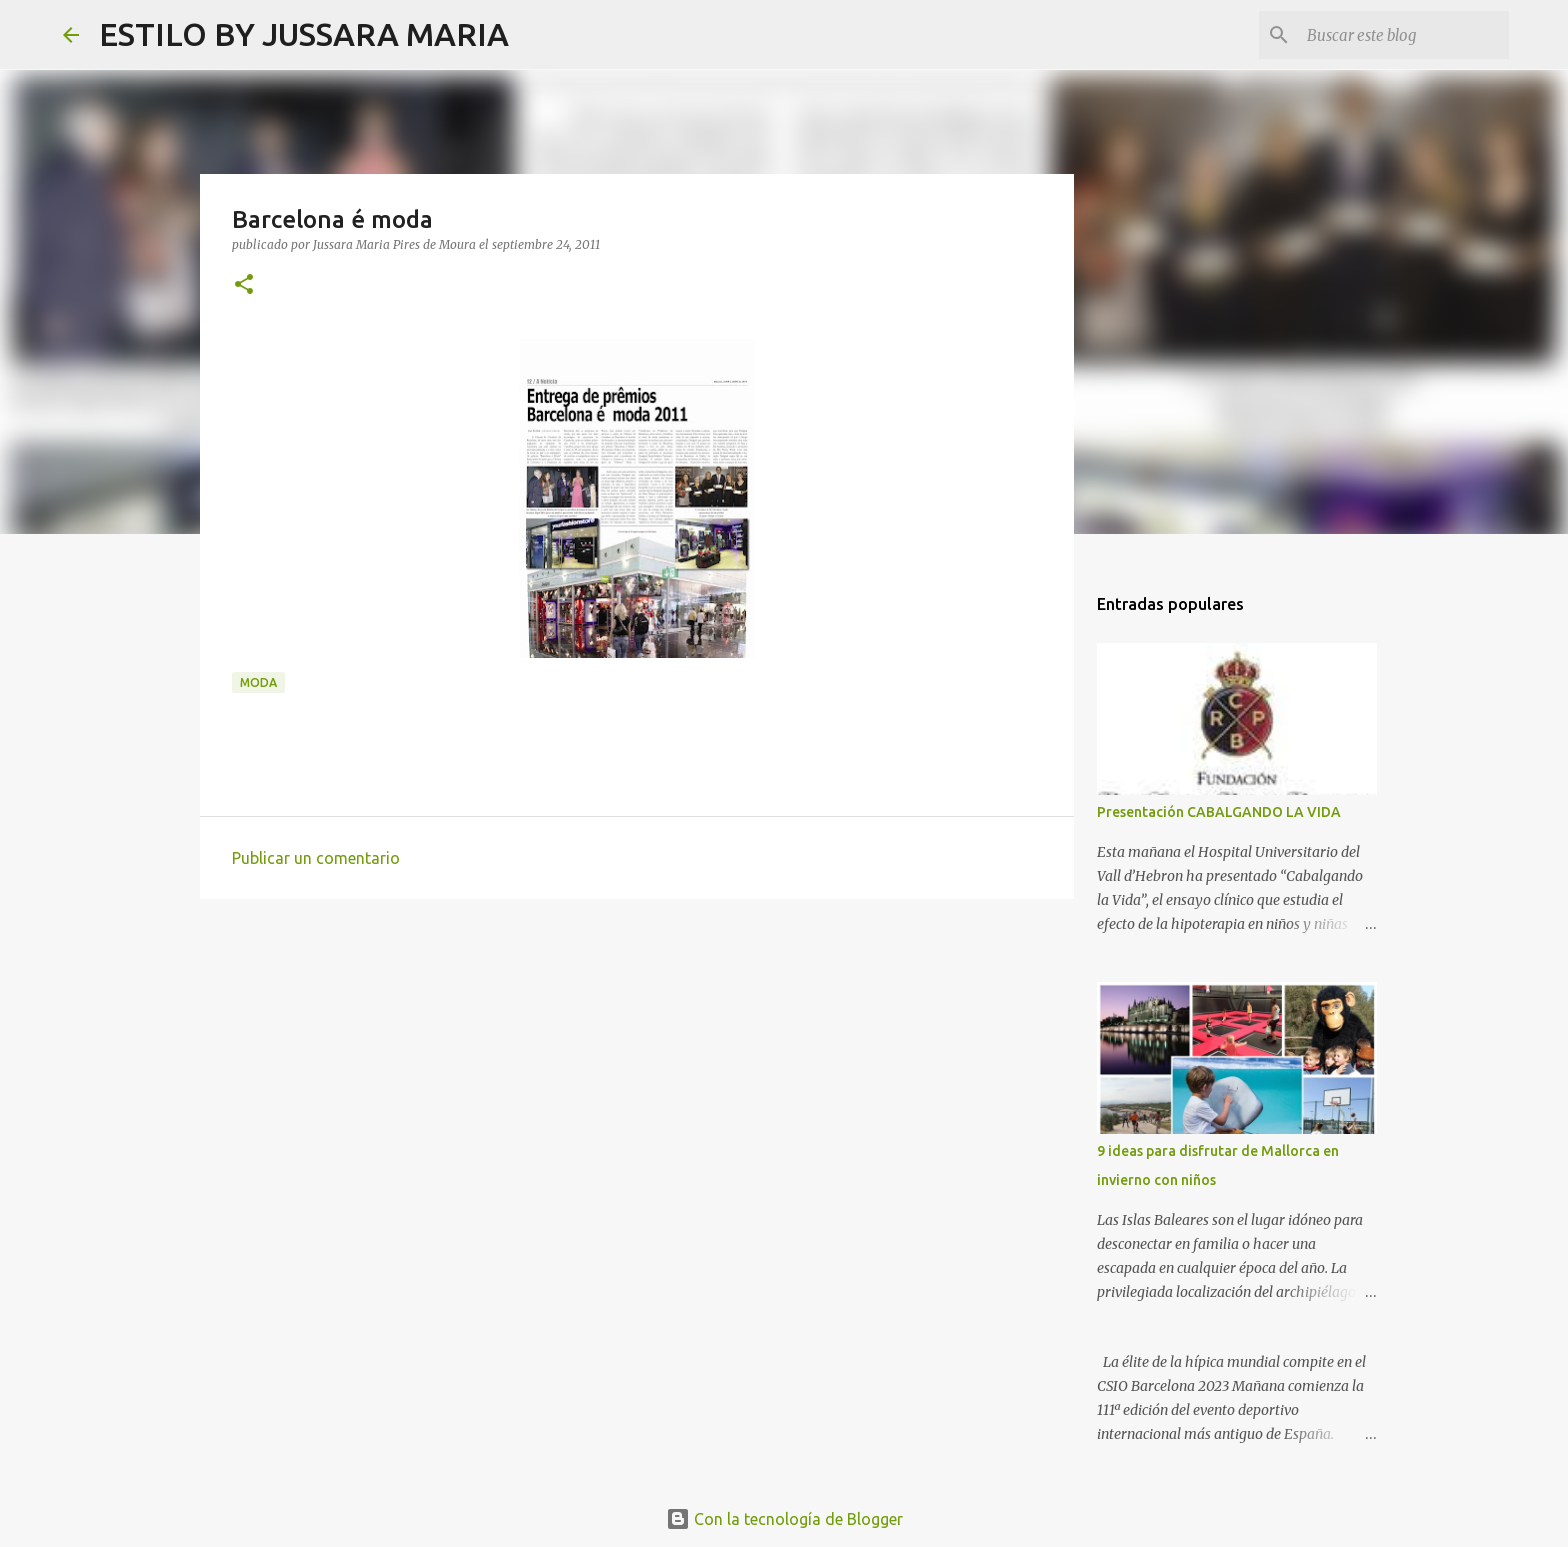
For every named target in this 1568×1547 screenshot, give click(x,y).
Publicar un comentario (316, 858)
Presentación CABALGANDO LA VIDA (1219, 812)
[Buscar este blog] (1404, 35)
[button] (244, 285)
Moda (258, 682)
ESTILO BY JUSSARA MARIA (304, 34)
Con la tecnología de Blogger (784, 1519)
